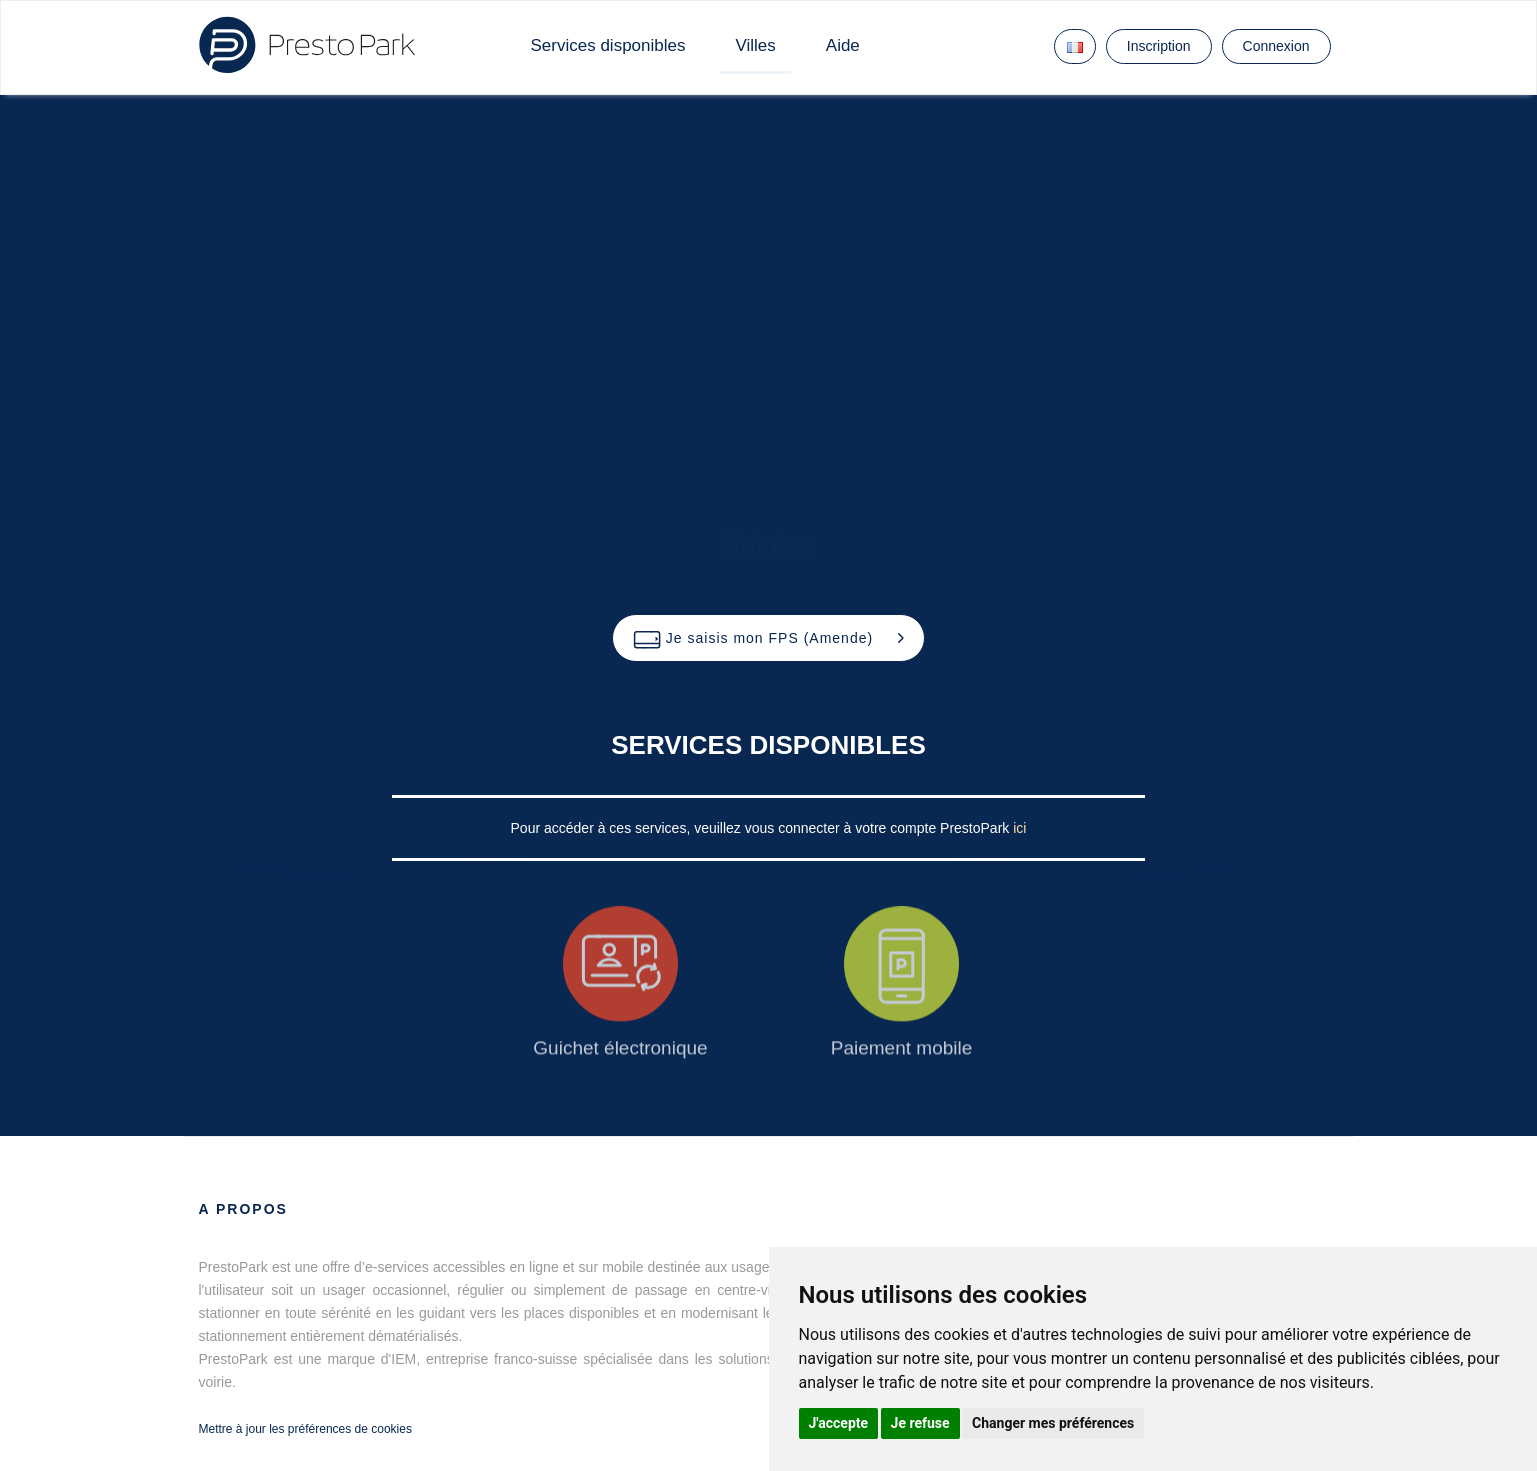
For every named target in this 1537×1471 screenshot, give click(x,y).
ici (1019, 828)
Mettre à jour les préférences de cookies (305, 1429)
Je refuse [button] (920, 1423)
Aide (843, 45)
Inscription (1159, 46)
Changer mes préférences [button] (1053, 1423)
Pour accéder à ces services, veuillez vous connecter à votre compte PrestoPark (762, 828)
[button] (768, 638)
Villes (755, 45)
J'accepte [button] (839, 1423)
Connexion (1276, 46)
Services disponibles (608, 45)
